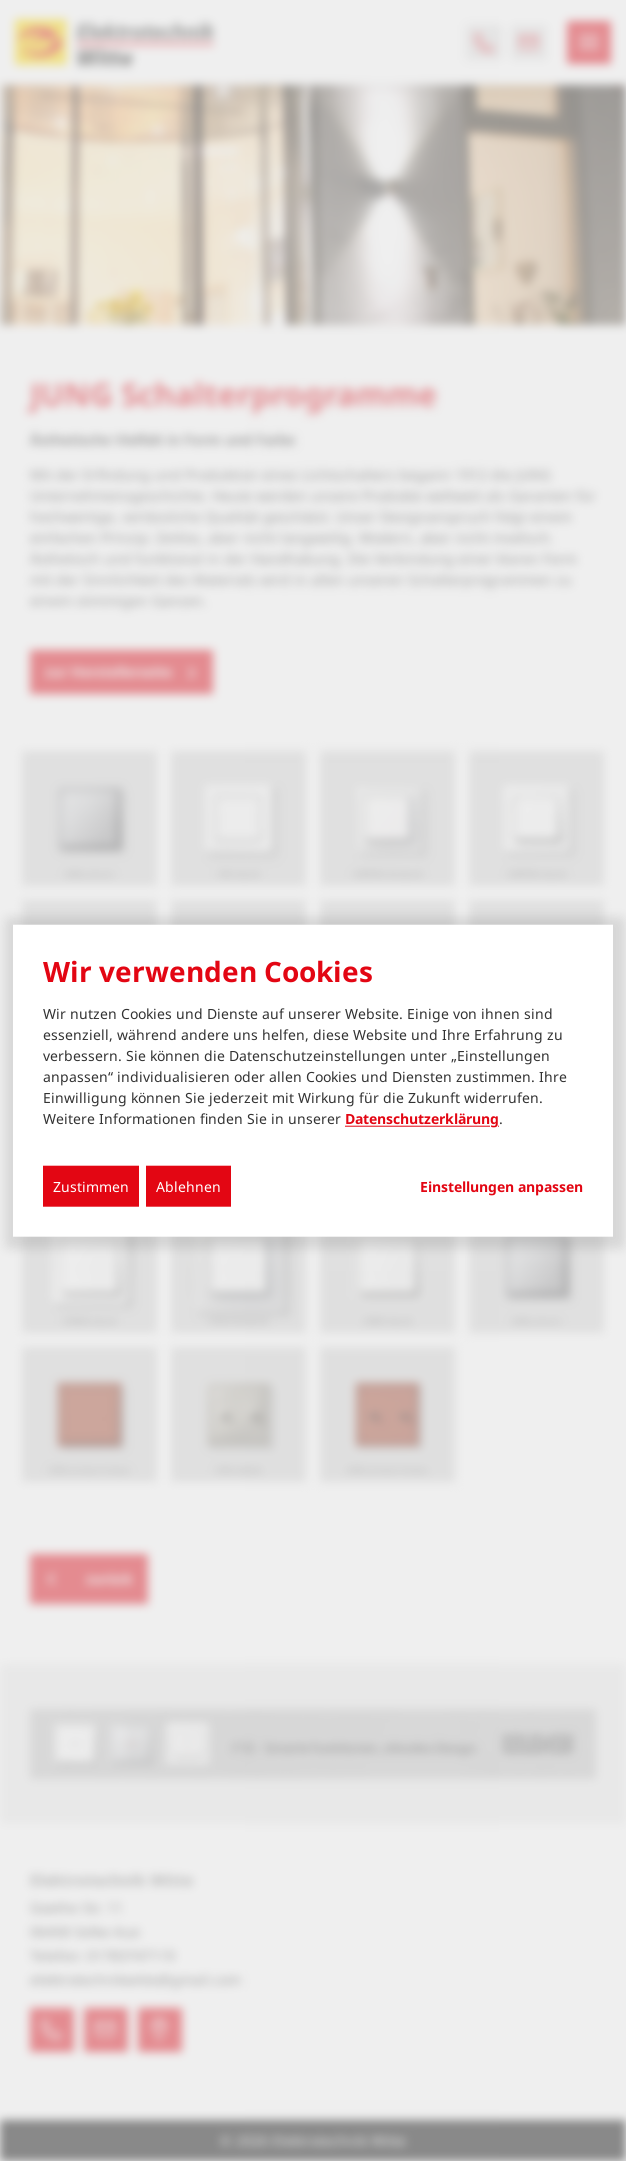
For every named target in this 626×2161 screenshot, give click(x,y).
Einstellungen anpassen (501, 1187)
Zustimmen (91, 1186)
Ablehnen (188, 1186)
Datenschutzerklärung (422, 1118)
